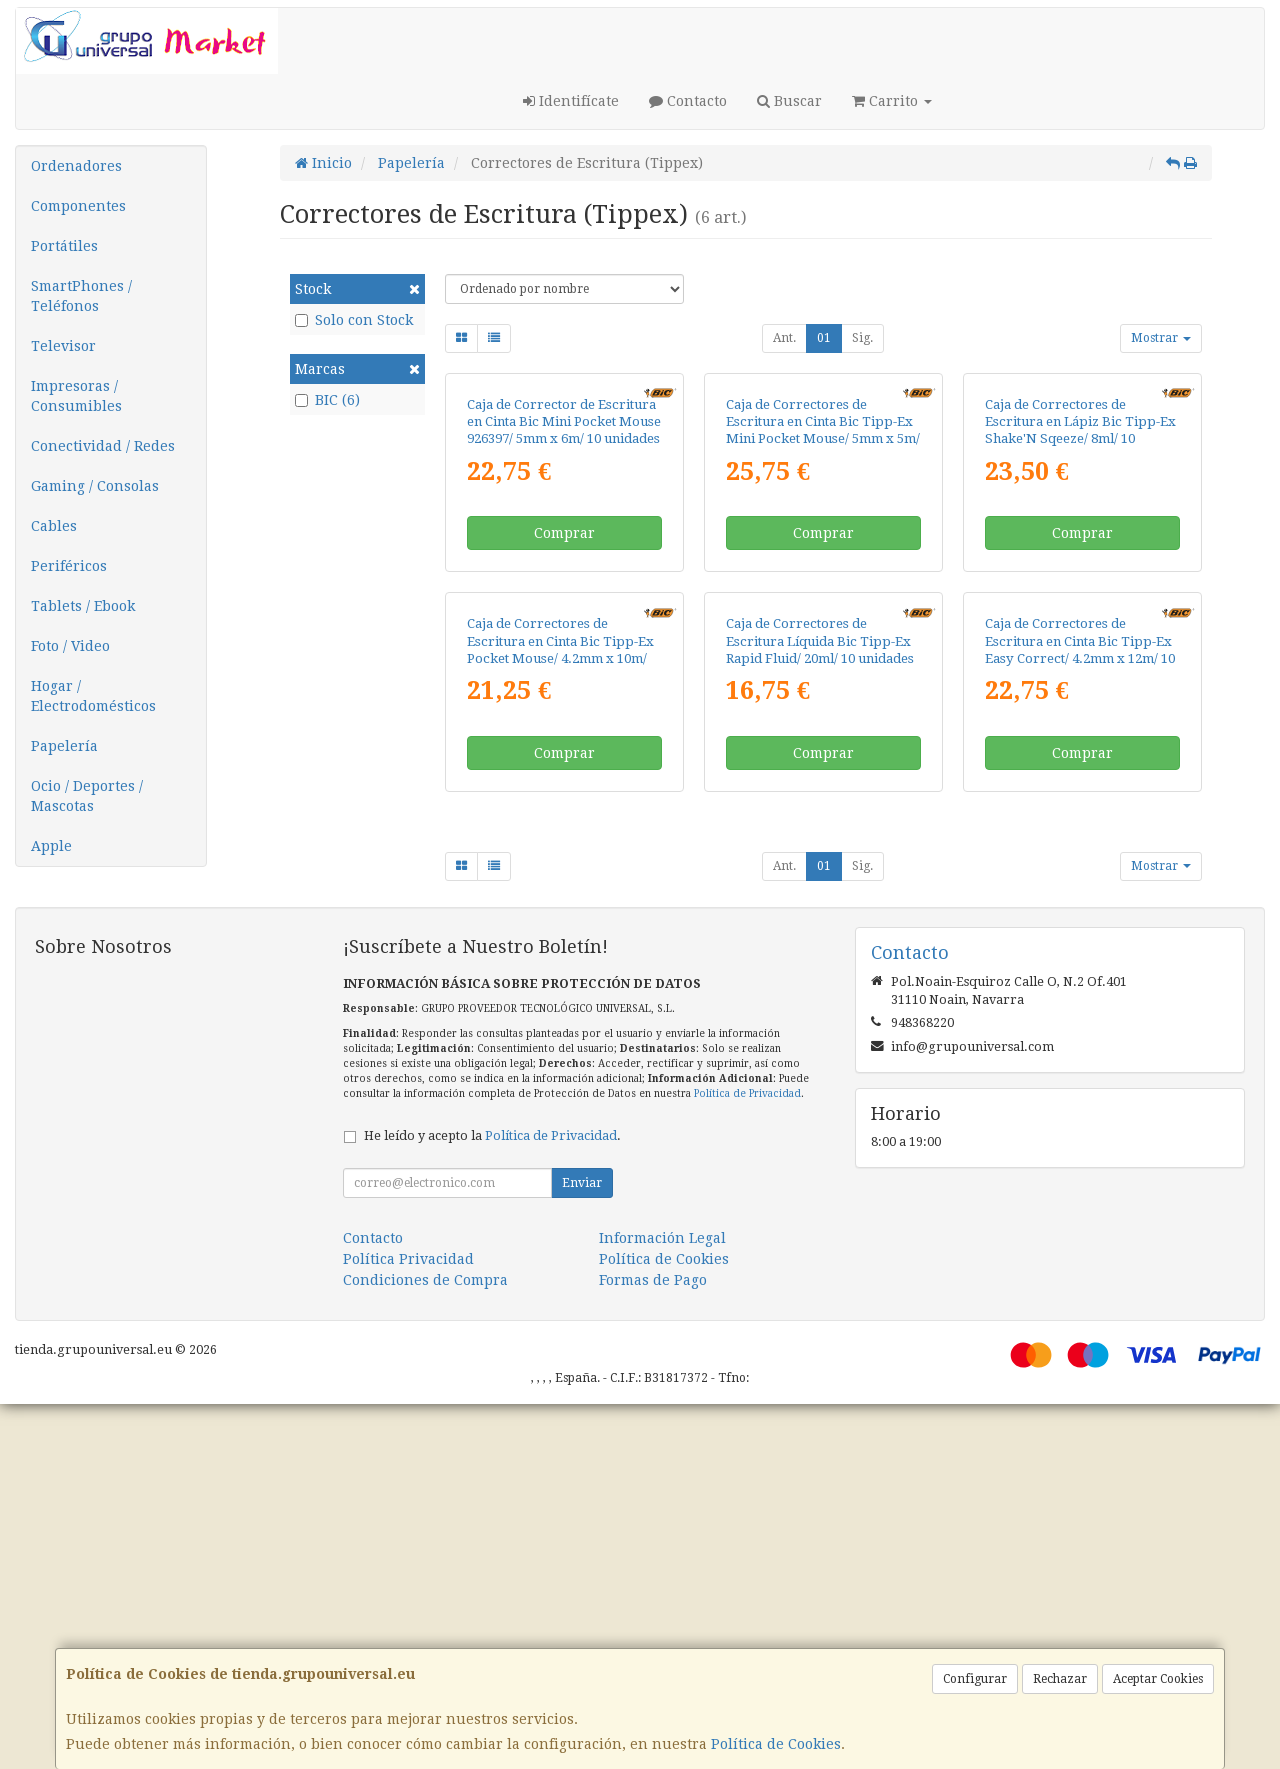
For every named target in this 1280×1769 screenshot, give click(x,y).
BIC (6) (327, 400)
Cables (54, 526)
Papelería (64, 746)
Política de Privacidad (747, 1458)
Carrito (892, 101)
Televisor (63, 346)
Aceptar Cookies (1158, 1679)
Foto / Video (70, 646)
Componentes (78, 206)
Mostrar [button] (1161, 338)
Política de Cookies (776, 1744)
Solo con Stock (354, 320)
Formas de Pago (653, 1645)
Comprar (564, 716)
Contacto (688, 101)
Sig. (862, 338)
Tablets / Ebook (83, 606)
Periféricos (69, 566)
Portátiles (64, 246)
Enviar (582, 1548)
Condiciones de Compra (425, 1645)
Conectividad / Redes (103, 446)
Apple (51, 846)
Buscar (789, 101)
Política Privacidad (408, 1624)
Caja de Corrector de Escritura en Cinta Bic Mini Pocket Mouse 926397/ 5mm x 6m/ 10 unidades (564, 605)
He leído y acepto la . (492, 1500)
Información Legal (662, 1603)
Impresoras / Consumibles (76, 396)
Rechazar (1060, 1679)
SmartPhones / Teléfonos (81, 296)
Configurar (975, 1679)
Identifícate (571, 101)
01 (824, 338)
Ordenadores (76, 166)
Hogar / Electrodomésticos (93, 696)
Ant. (784, 338)
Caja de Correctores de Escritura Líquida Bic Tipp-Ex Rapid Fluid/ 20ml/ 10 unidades (820, 1007)
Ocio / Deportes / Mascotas (87, 796)
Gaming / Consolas (95, 486)
